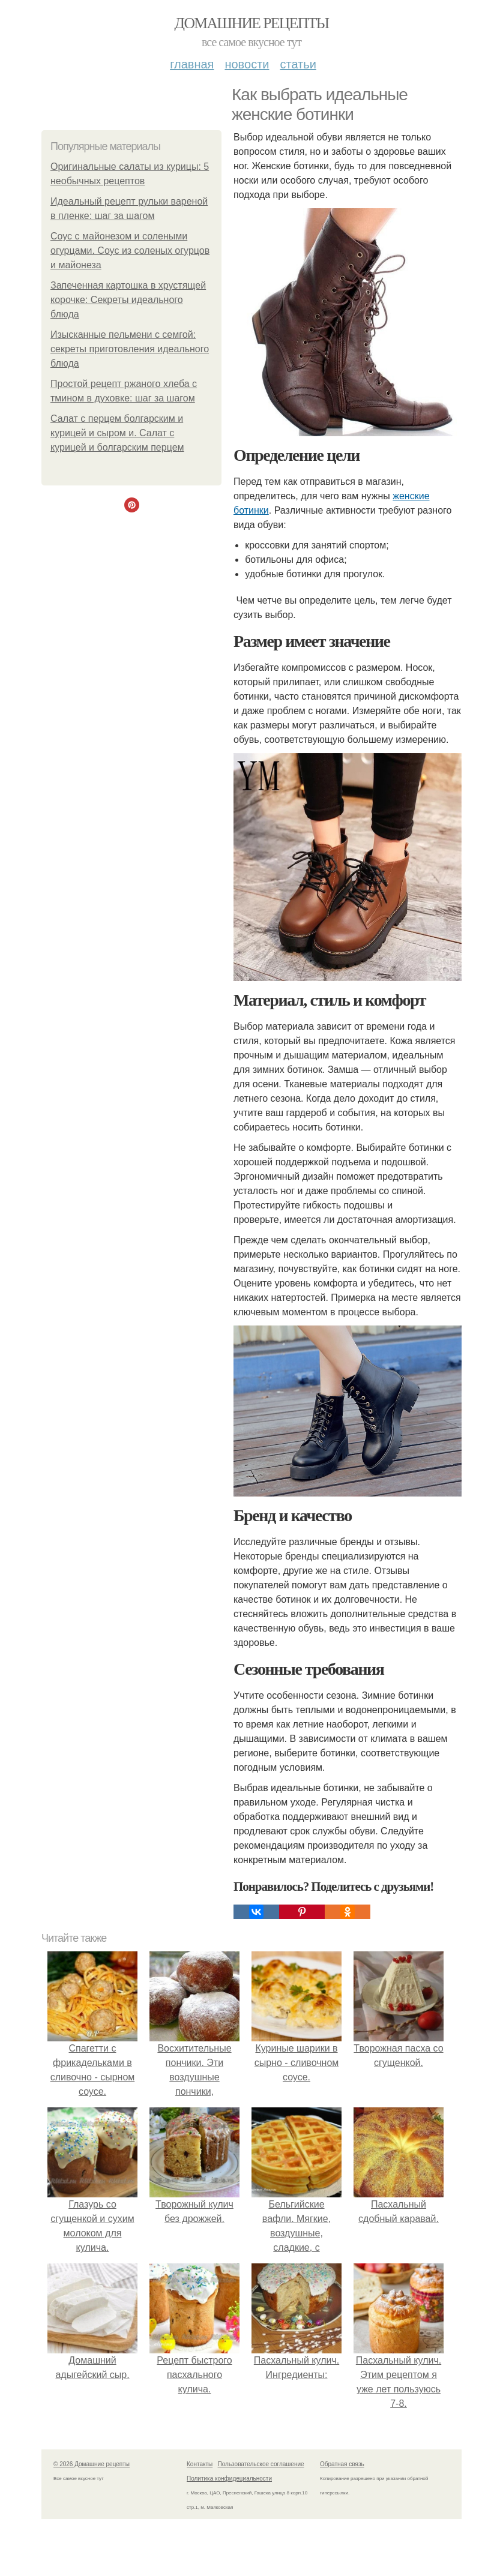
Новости (246, 64)
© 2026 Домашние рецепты (91, 2464)
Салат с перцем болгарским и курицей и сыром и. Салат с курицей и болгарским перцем (117, 432)
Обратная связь (342, 2464)
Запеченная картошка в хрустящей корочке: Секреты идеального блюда (128, 299)
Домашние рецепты (252, 23)
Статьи (298, 64)
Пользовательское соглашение (261, 2464)
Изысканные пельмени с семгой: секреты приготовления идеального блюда (129, 348)
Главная (192, 64)
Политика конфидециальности (229, 2478)
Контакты (199, 2464)
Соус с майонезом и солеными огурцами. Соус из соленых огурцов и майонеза (129, 250)
